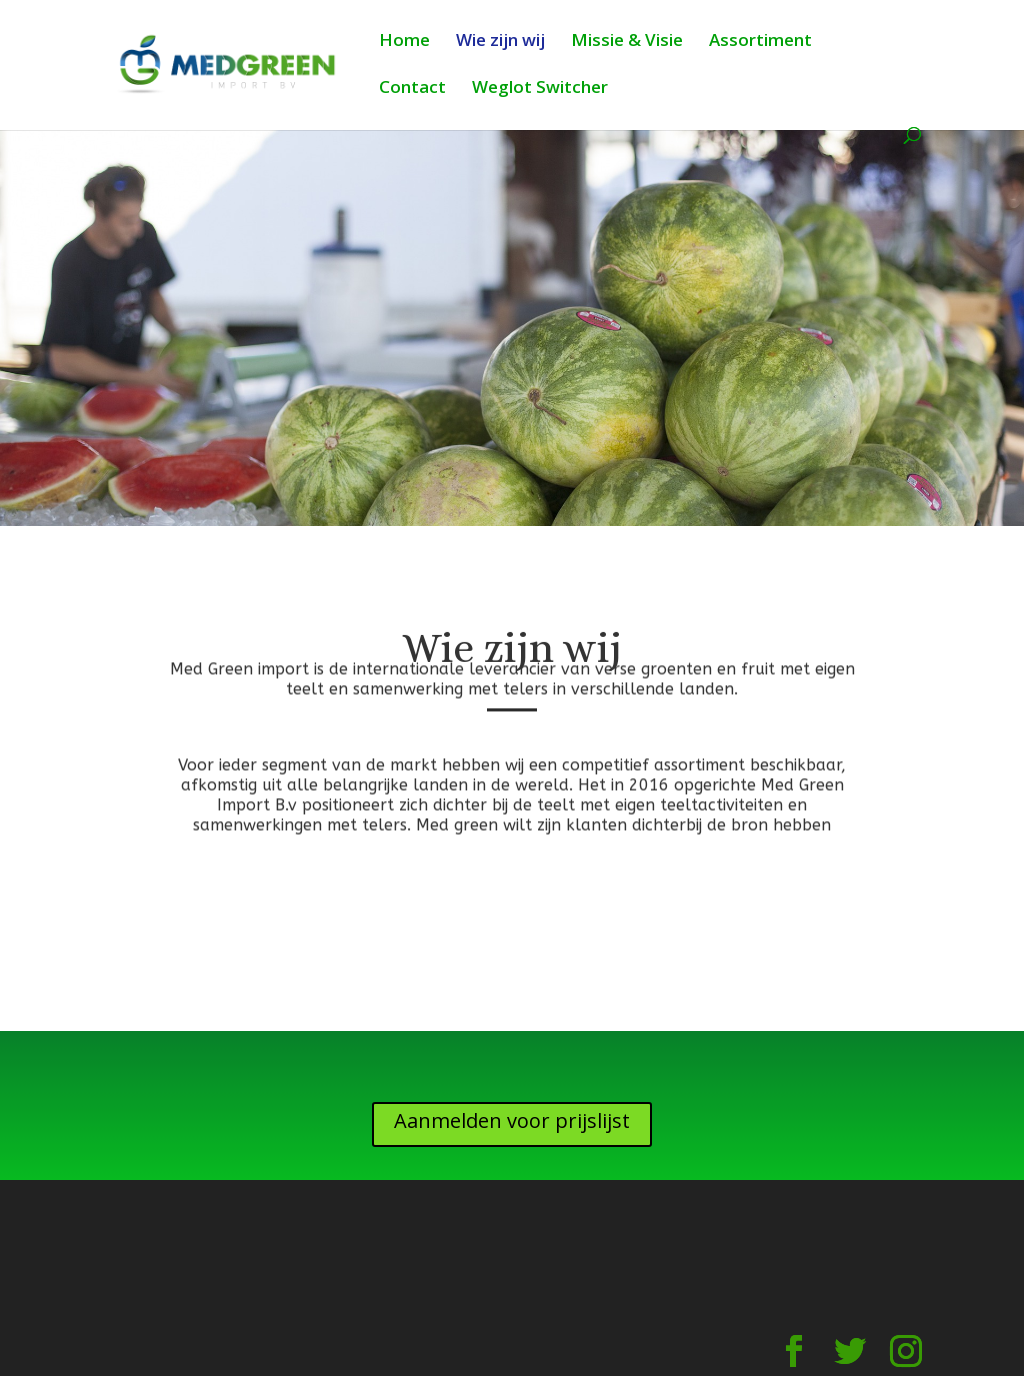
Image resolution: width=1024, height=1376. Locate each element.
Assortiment (760, 42)
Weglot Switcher (540, 89)
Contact (412, 89)
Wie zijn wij (500, 42)
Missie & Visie (627, 42)
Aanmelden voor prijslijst (512, 1120)
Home (404, 42)
